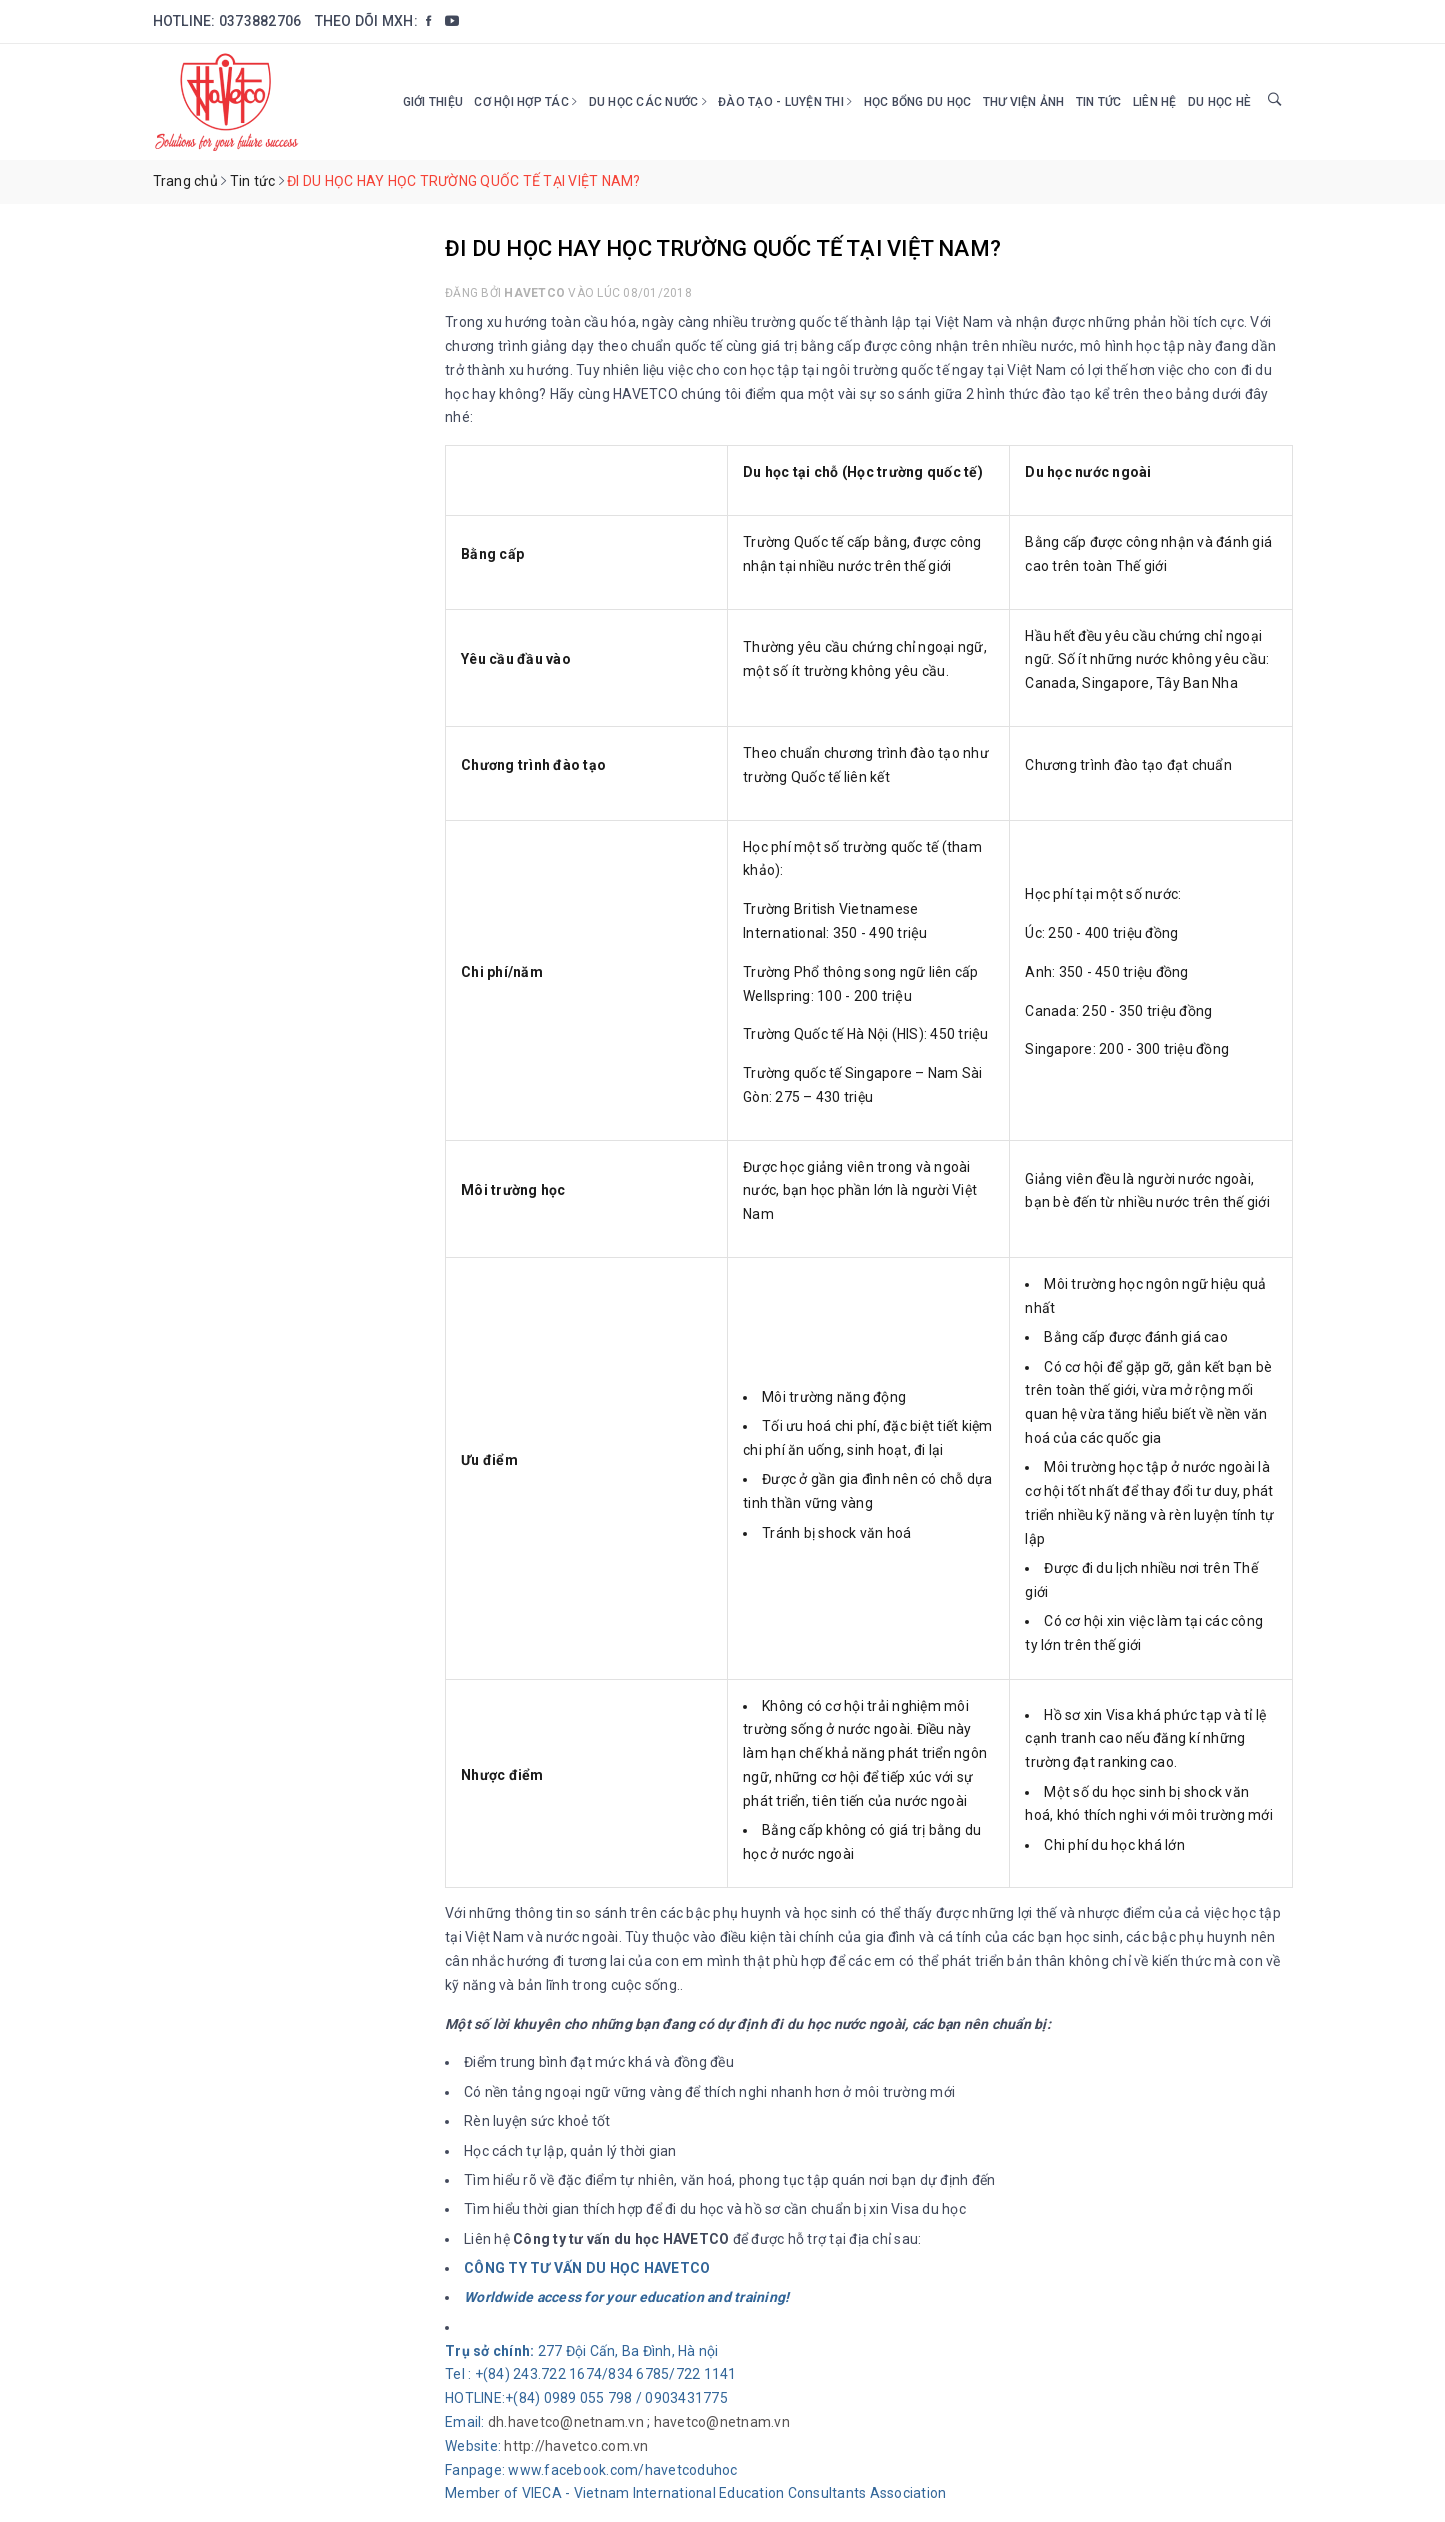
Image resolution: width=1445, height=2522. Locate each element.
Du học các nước (648, 102)
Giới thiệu (433, 102)
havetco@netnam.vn (722, 2422)
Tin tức (1099, 102)
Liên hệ (1155, 102)
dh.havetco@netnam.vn (566, 2422)
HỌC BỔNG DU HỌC (918, 102)
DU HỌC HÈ (1219, 102)
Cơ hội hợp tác (525, 102)
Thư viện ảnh (1024, 102)
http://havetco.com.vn (576, 2446)
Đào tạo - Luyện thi (785, 102)
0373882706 (260, 21)
